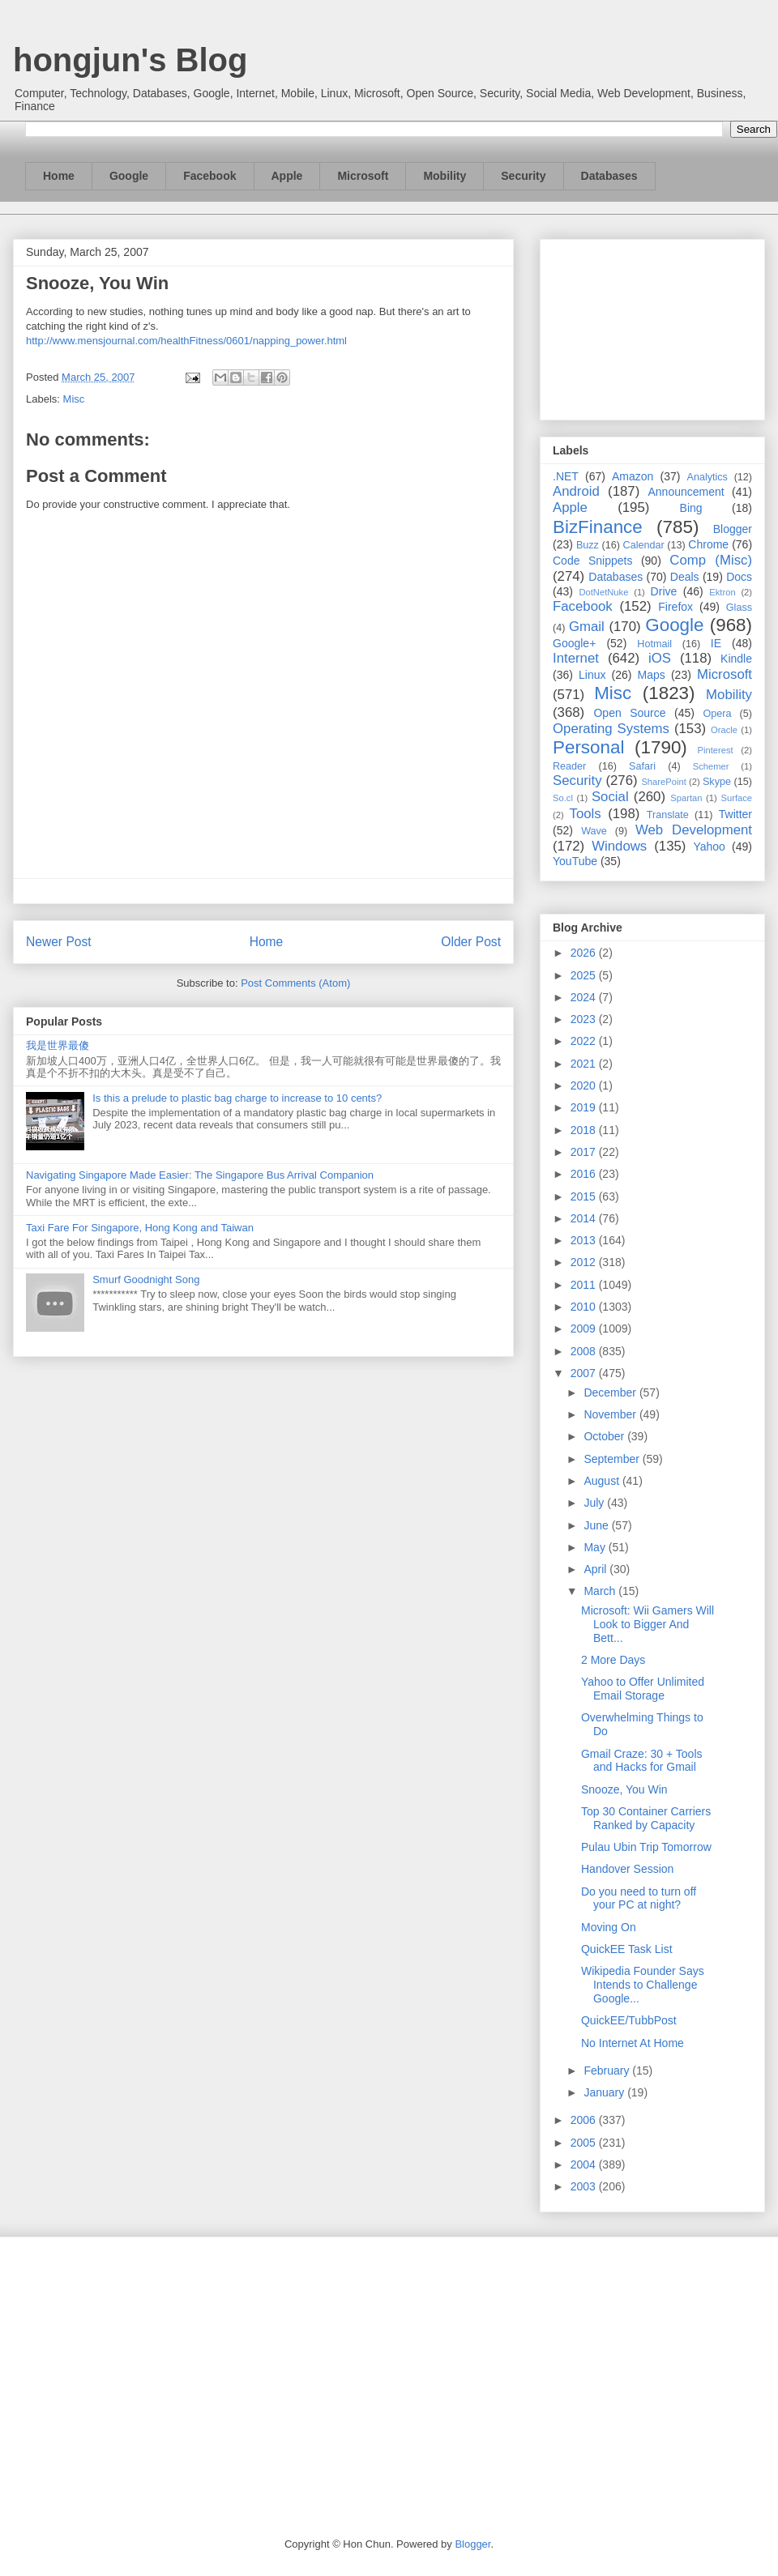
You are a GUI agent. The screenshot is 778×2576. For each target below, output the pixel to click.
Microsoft (362, 175)
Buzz (587, 545)
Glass (739, 607)
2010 (585, 1306)
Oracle (724, 730)
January (605, 2092)
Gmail (587, 626)
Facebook (209, 175)
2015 (585, 1196)
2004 (585, 2164)
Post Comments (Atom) (295, 983)
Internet (576, 658)
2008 (585, 1351)
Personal (588, 747)
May (596, 1547)
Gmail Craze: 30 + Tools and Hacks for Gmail (642, 1760)
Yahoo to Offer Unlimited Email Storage (642, 1688)
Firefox (675, 606)
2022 (585, 1040)
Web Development (693, 830)
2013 (585, 1240)
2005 (585, 2142)
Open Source (629, 712)
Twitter (735, 814)
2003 (585, 2186)
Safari (642, 766)
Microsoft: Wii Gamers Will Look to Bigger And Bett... (647, 1624)
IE (716, 643)
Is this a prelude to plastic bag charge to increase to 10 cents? (237, 1098)
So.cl (563, 798)
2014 (585, 1218)
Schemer (711, 766)
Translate (668, 815)
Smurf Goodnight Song (145, 1279)
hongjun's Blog (130, 60)
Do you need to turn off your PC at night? (638, 1898)
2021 (585, 1063)
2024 (585, 997)
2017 (585, 1151)
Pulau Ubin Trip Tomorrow (646, 1846)
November (611, 1414)
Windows (619, 846)
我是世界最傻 (57, 1045)
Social (610, 796)
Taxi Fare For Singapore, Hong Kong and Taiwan (140, 1228)
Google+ (574, 643)
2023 (585, 1019)
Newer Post (59, 942)
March (601, 1590)
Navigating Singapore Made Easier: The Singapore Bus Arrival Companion (200, 1175)
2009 (585, 1328)
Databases (609, 175)
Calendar (644, 545)
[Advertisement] (652, 326)
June (597, 1525)
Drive (664, 591)
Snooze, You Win (624, 1789)
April (596, 1569)
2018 (585, 1130)
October (605, 1436)
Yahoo (709, 846)
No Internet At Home (632, 2042)
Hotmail (654, 644)
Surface (736, 798)
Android (576, 491)
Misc (74, 399)
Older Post (471, 942)
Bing (691, 507)
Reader (569, 766)
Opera (717, 713)
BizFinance (598, 527)
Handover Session (627, 1868)
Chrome (708, 544)
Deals (684, 576)
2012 (585, 1262)
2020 (585, 1085)
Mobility (444, 175)
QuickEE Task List (627, 1949)
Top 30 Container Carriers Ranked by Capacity (646, 1818)
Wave (594, 831)
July (595, 1502)
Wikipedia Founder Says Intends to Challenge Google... (642, 1984)
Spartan (686, 798)
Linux (592, 674)
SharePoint (663, 782)
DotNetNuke (603, 592)
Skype (717, 781)
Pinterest (715, 750)
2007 (585, 1373)
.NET (566, 476)
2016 (585, 1173)
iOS (659, 658)
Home (59, 175)
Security (523, 175)
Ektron (722, 592)
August (603, 1480)
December (611, 1392)
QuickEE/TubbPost (629, 2020)
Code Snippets (592, 560)
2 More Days (613, 1659)
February (608, 2070)
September (613, 1458)
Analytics (707, 477)
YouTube (575, 861)
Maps (651, 674)
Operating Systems (611, 728)
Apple (287, 175)
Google (128, 175)
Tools (585, 813)
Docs (739, 576)
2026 (585, 952)
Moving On (608, 1927)
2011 (585, 1284)
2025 (585, 975)
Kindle (736, 658)
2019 (585, 1107)
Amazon (632, 476)
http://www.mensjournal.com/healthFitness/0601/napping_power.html (186, 341)
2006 (585, 2119)
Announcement (686, 491)
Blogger (732, 528)
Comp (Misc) (710, 560)
